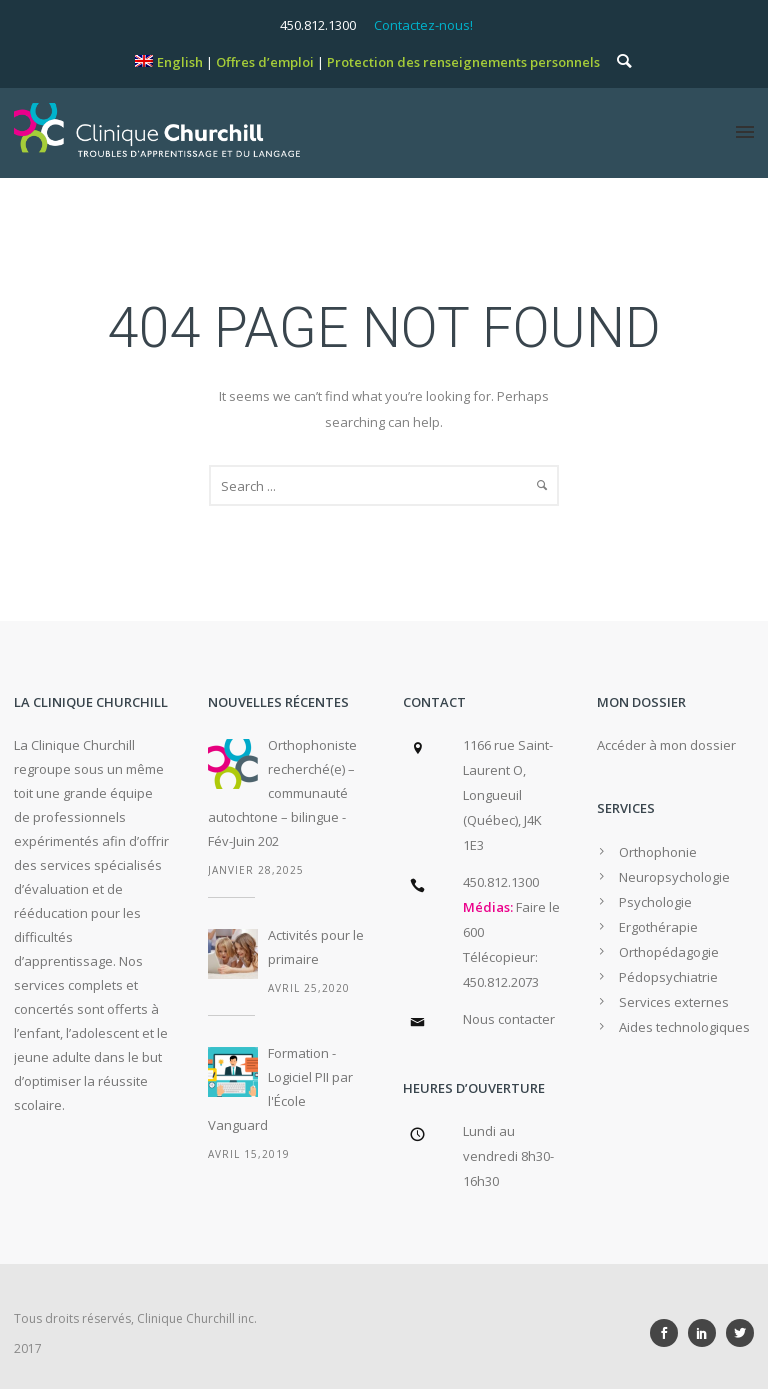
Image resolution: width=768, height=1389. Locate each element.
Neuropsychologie (674, 877)
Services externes (674, 1002)
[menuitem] (169, 62)
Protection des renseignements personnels (463, 62)
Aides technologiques (684, 1027)
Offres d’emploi (265, 62)
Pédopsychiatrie (668, 977)
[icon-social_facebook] (669, 1333)
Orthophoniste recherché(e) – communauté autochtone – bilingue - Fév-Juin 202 (282, 793)
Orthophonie (658, 852)
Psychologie (655, 902)
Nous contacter (509, 1019)
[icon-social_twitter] (740, 1333)
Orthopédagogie (669, 952)
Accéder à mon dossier (666, 745)
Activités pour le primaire (316, 947)
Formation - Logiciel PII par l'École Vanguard (280, 1089)
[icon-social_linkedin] (707, 1333)
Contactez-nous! (423, 25)
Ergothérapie (658, 927)
